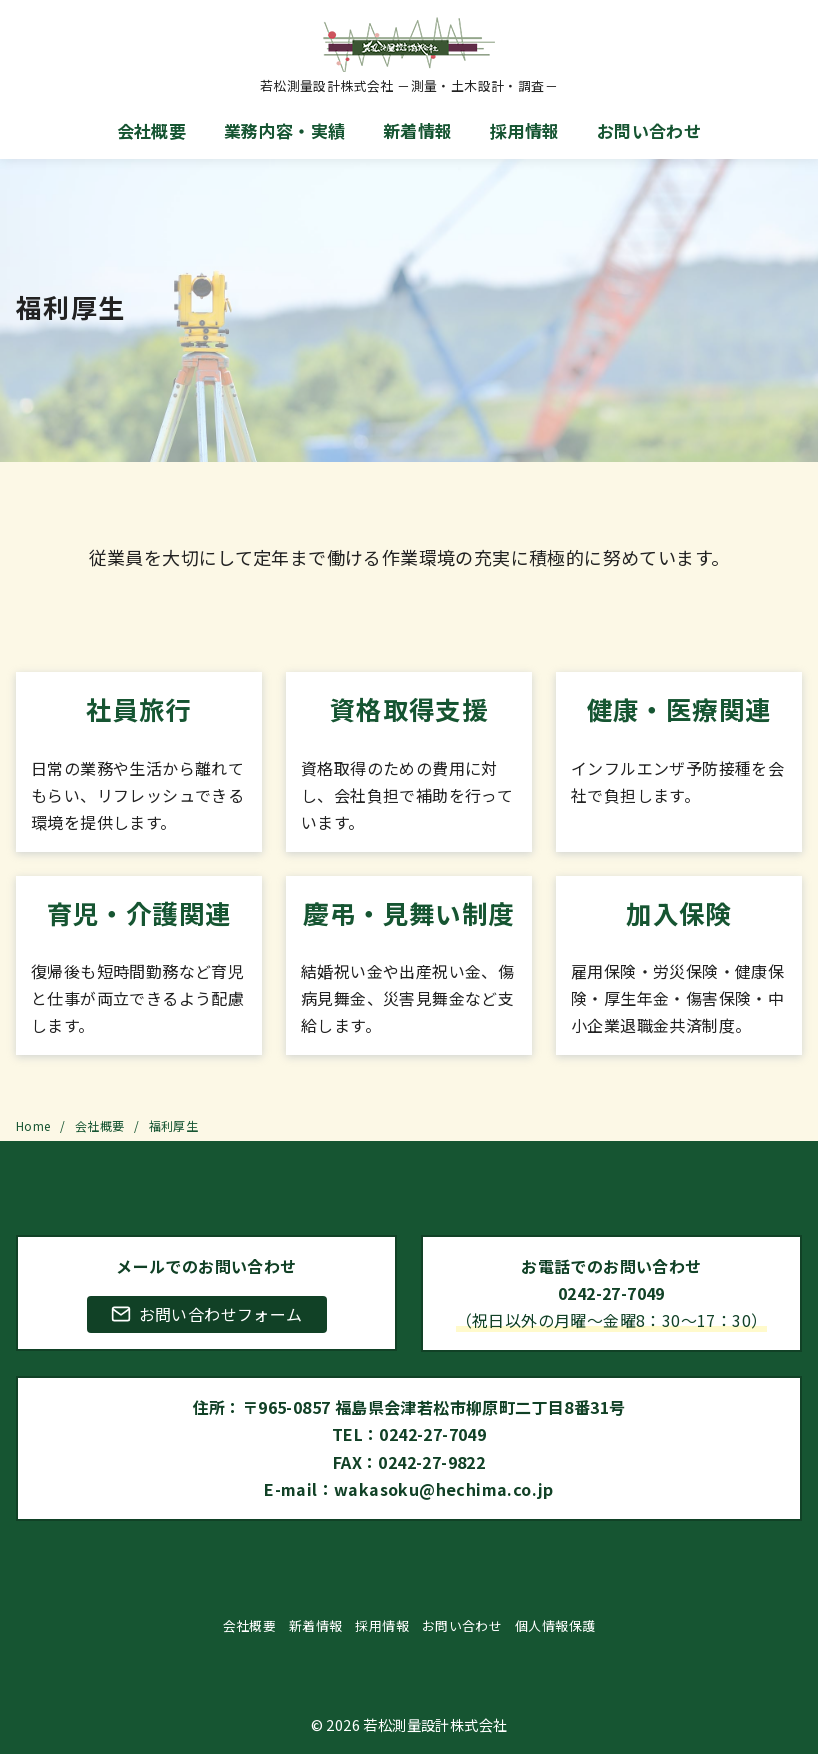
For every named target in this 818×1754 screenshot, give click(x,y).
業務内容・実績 (285, 130)
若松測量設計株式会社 (435, 1724)
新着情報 (418, 130)
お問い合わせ (649, 130)
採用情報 (525, 130)
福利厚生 (174, 1125)
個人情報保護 (555, 1625)
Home (35, 1125)
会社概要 (152, 130)
